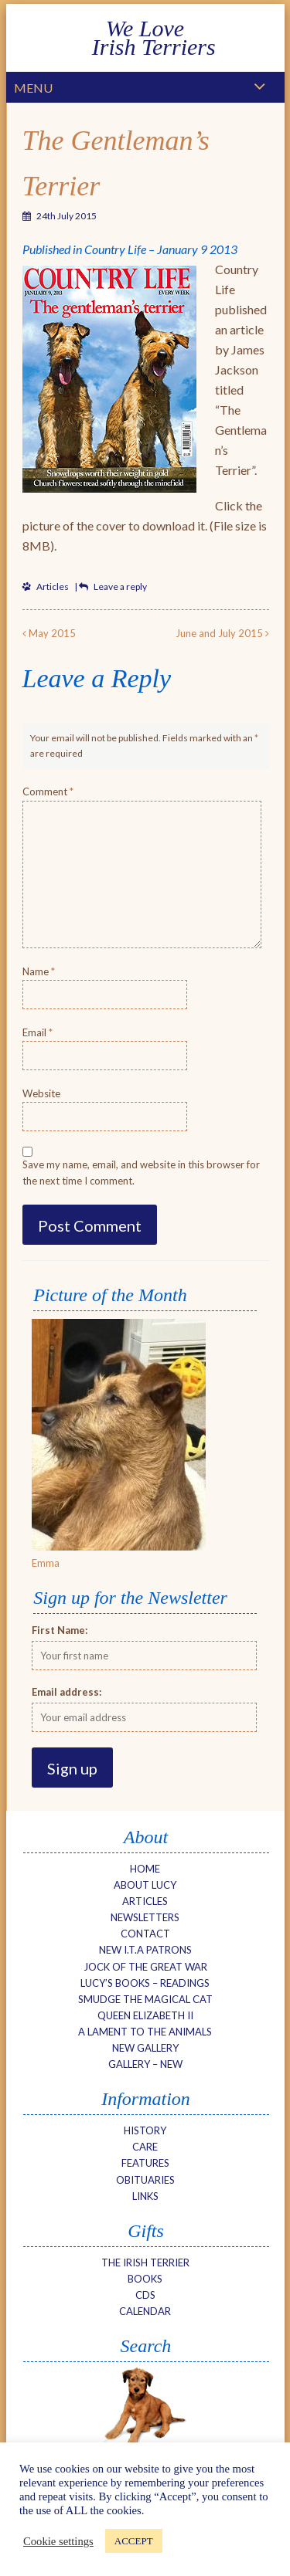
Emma (46, 1563)
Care (145, 2146)
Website (41, 1093)
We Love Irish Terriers (144, 37)
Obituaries (145, 2180)
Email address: (66, 1692)
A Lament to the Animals (145, 2031)
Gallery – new (145, 2064)
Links (145, 2196)
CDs (145, 2295)
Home (145, 1869)
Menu (33, 87)
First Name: (59, 1630)
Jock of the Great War (145, 1967)
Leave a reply (120, 586)
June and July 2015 (222, 633)
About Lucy (145, 1885)
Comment (47, 791)
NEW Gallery (145, 2048)
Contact (145, 1933)
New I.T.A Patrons (145, 1950)
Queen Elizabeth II (145, 2015)
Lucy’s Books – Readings (145, 1983)
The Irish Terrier (145, 2262)
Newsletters (145, 1917)
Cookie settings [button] (58, 2541)
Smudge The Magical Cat (145, 1999)
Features (145, 2163)
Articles (52, 586)
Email (37, 1032)
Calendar (145, 2311)
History (145, 2130)
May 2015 (49, 633)
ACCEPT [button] (133, 2541)
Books (145, 2279)
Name (38, 971)
